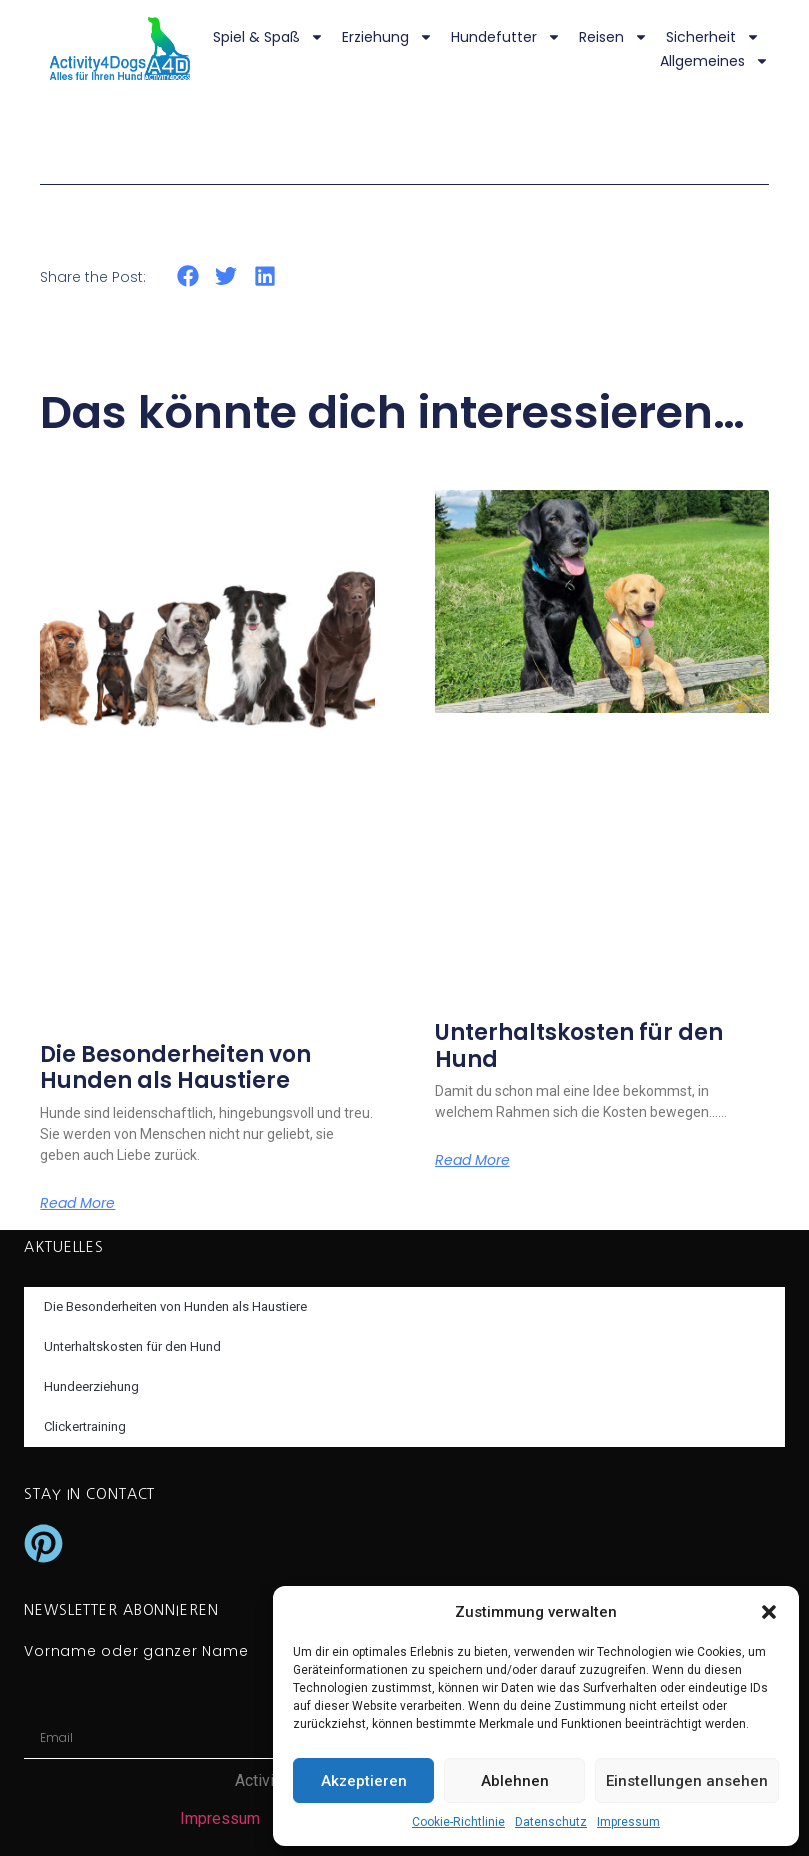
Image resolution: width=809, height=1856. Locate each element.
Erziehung (387, 37)
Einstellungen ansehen (687, 1781)
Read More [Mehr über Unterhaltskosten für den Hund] (472, 1160)
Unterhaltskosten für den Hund (579, 1045)
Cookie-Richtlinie (458, 1822)
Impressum (628, 1822)
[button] (769, 1612)
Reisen (613, 37)
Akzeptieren (364, 1781)
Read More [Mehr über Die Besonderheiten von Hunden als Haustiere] (77, 1203)
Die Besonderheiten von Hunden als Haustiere (175, 1067)
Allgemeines (714, 61)
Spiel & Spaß (268, 37)
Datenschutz (551, 1822)
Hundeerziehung (91, 1386)
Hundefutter (506, 37)
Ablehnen (515, 1781)
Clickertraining (85, 1426)
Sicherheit (713, 37)
